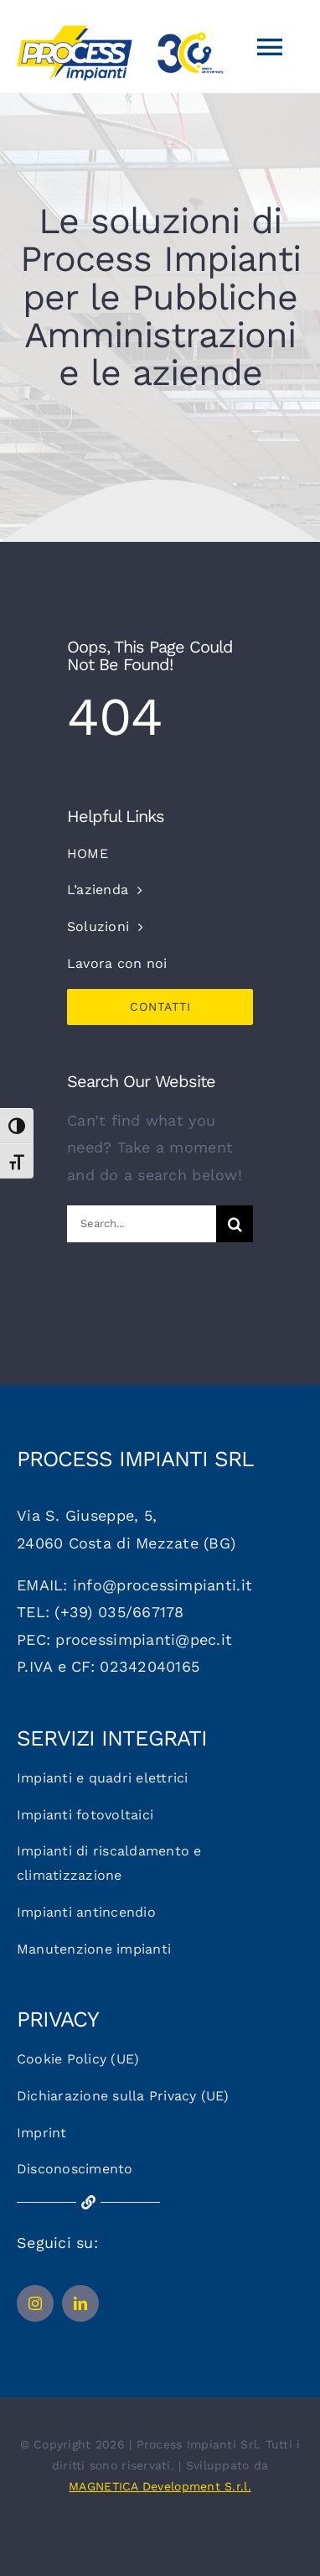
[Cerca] (234, 1223)
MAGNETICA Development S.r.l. (160, 2486)
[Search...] (141, 1223)
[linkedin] (80, 2303)
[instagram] (35, 2303)
